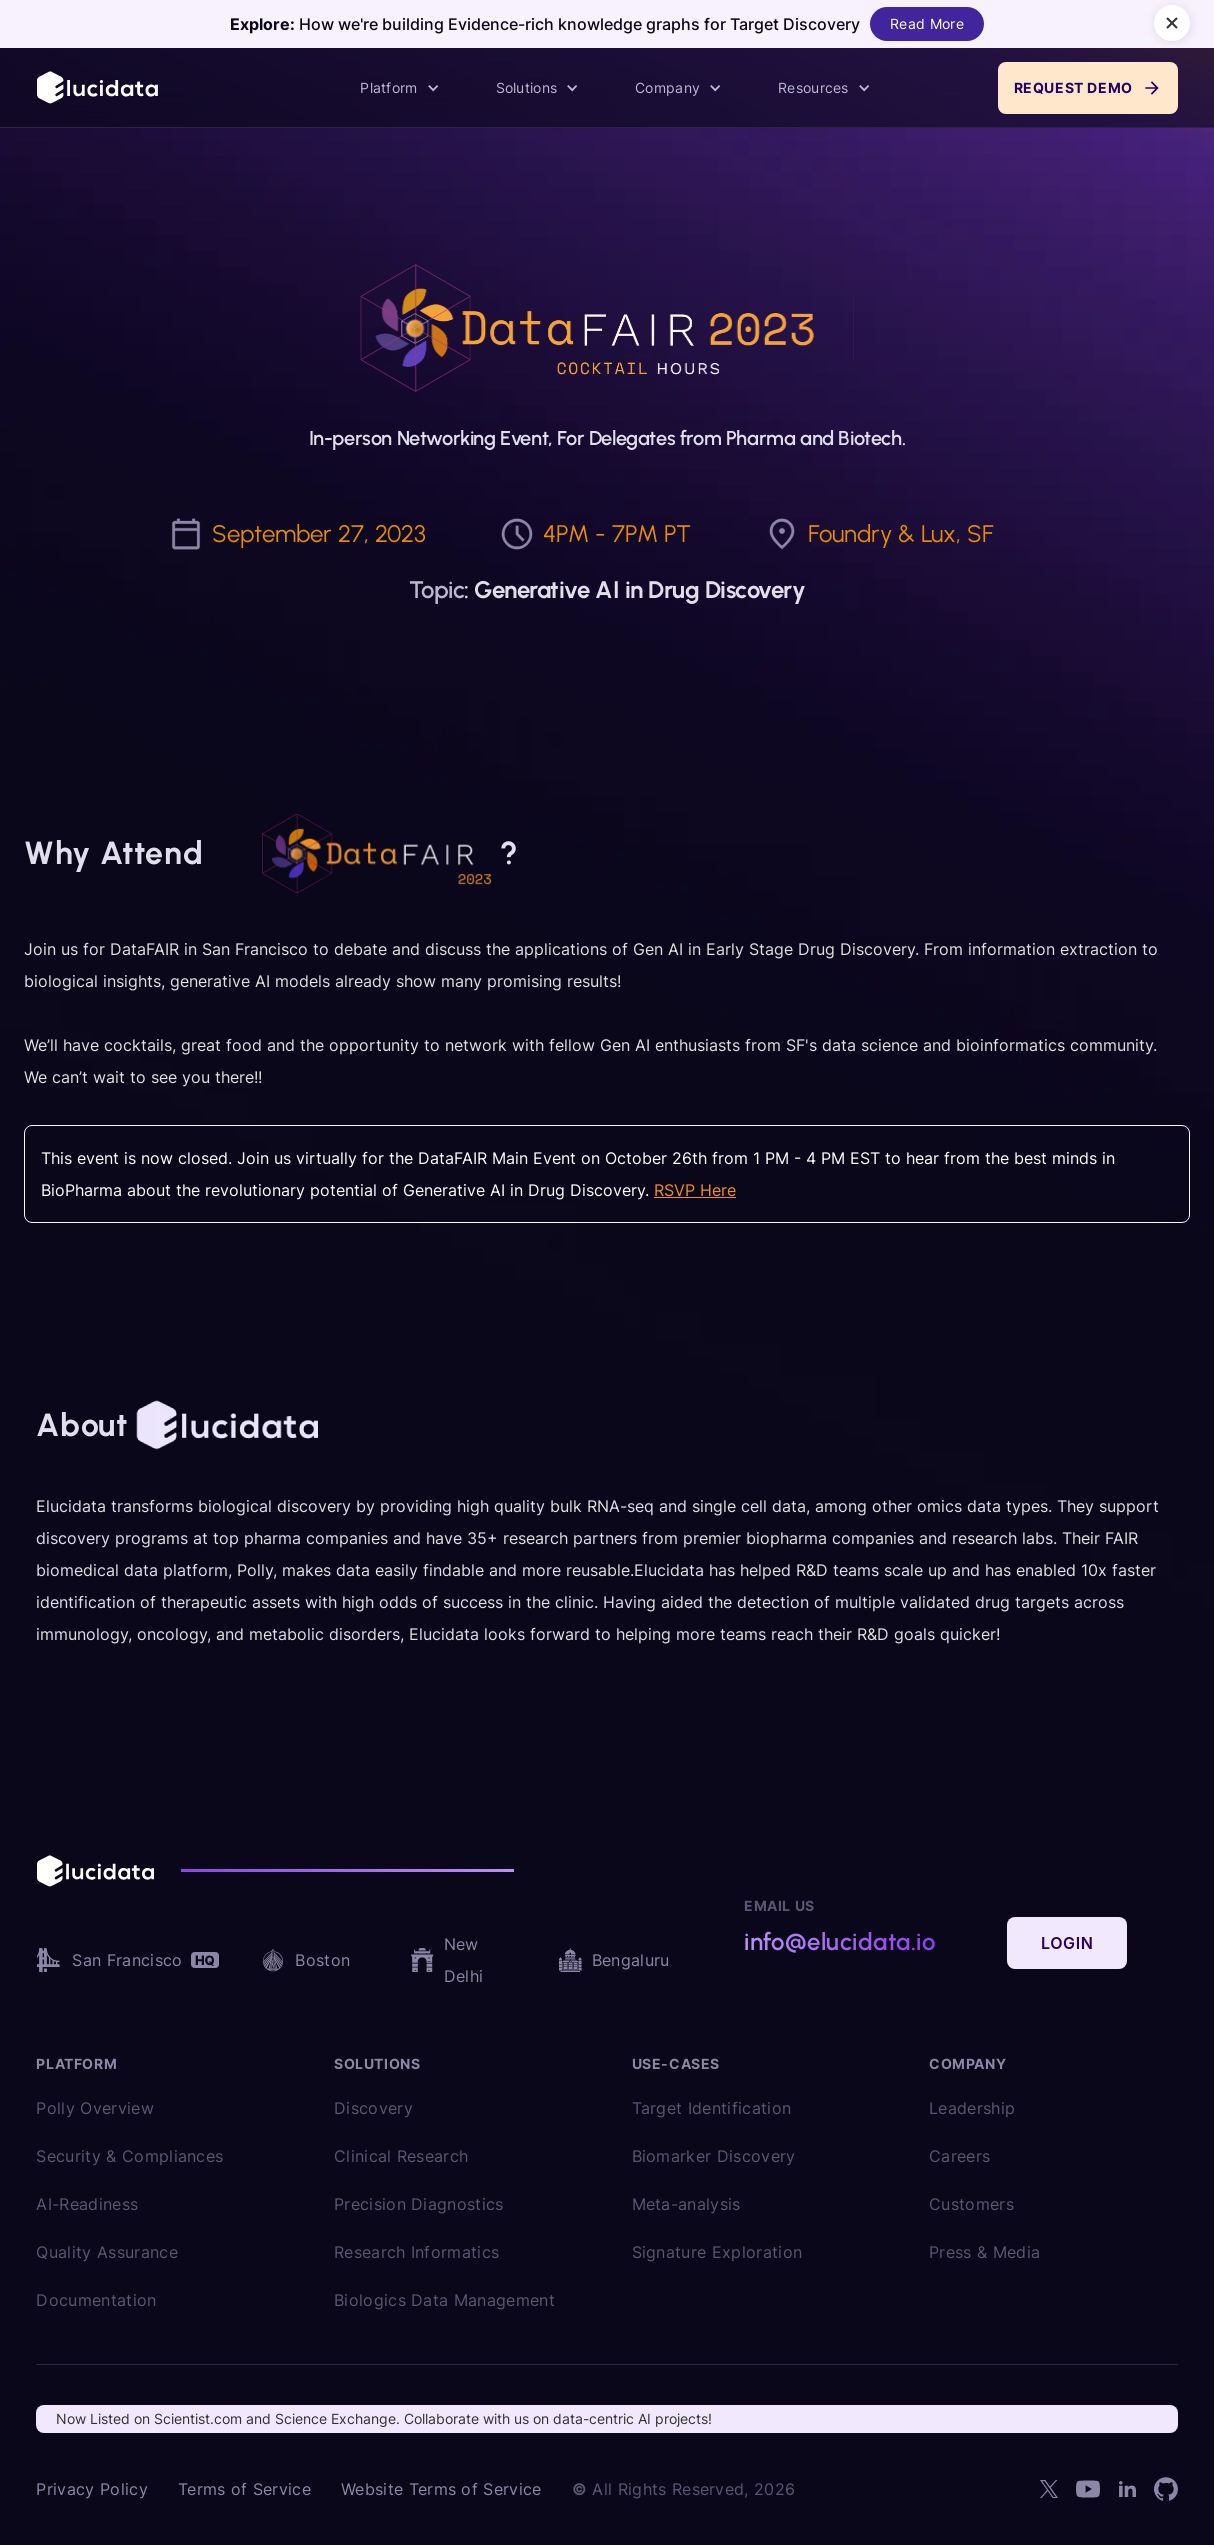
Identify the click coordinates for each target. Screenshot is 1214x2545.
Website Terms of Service (441, 2489)
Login (1067, 1943)
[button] (399, 88)
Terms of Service (244, 2489)
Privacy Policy (91, 2489)
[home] (98, 87)
